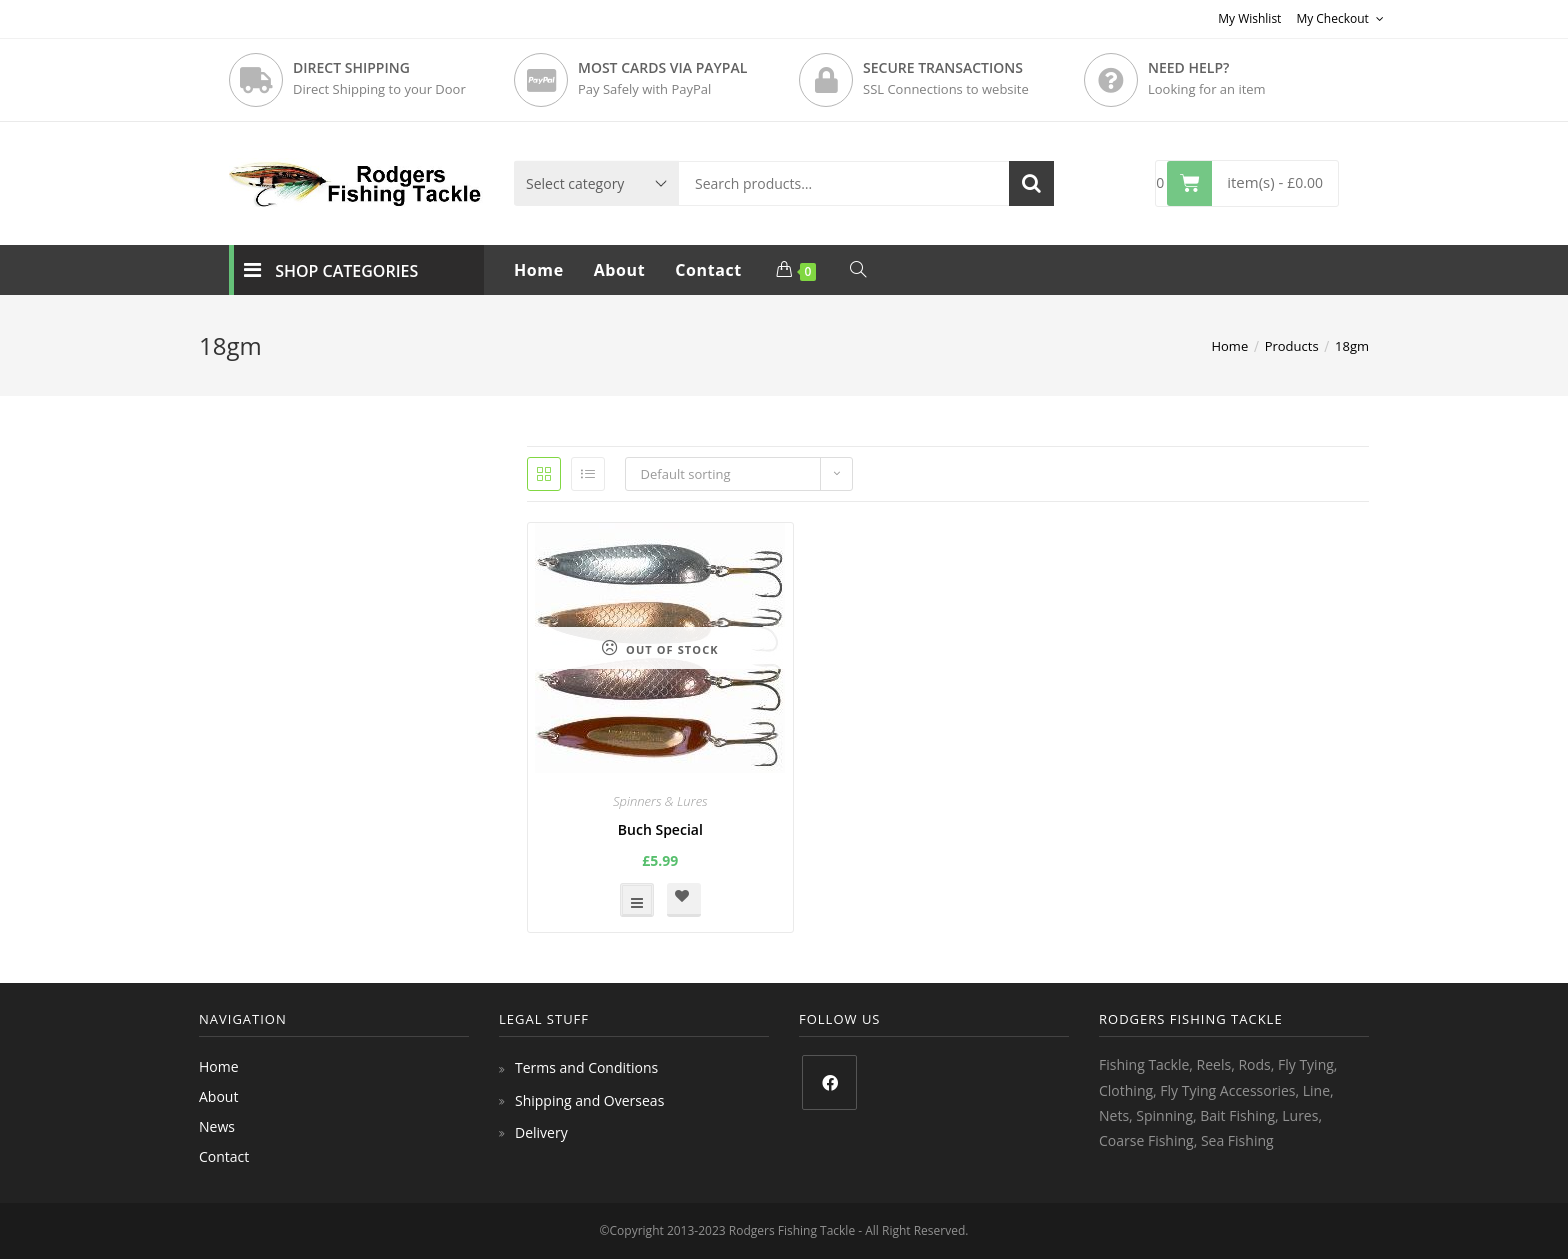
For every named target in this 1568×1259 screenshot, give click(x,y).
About (218, 1096)
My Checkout (1340, 18)
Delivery (541, 1132)
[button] (684, 900)
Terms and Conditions (586, 1067)
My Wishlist (1249, 18)
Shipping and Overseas (589, 1100)
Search (1031, 183)
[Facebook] (829, 1082)
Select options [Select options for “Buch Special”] (637, 900)
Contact (224, 1156)
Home (219, 1066)
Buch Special (660, 829)
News (217, 1126)
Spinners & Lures (660, 801)
